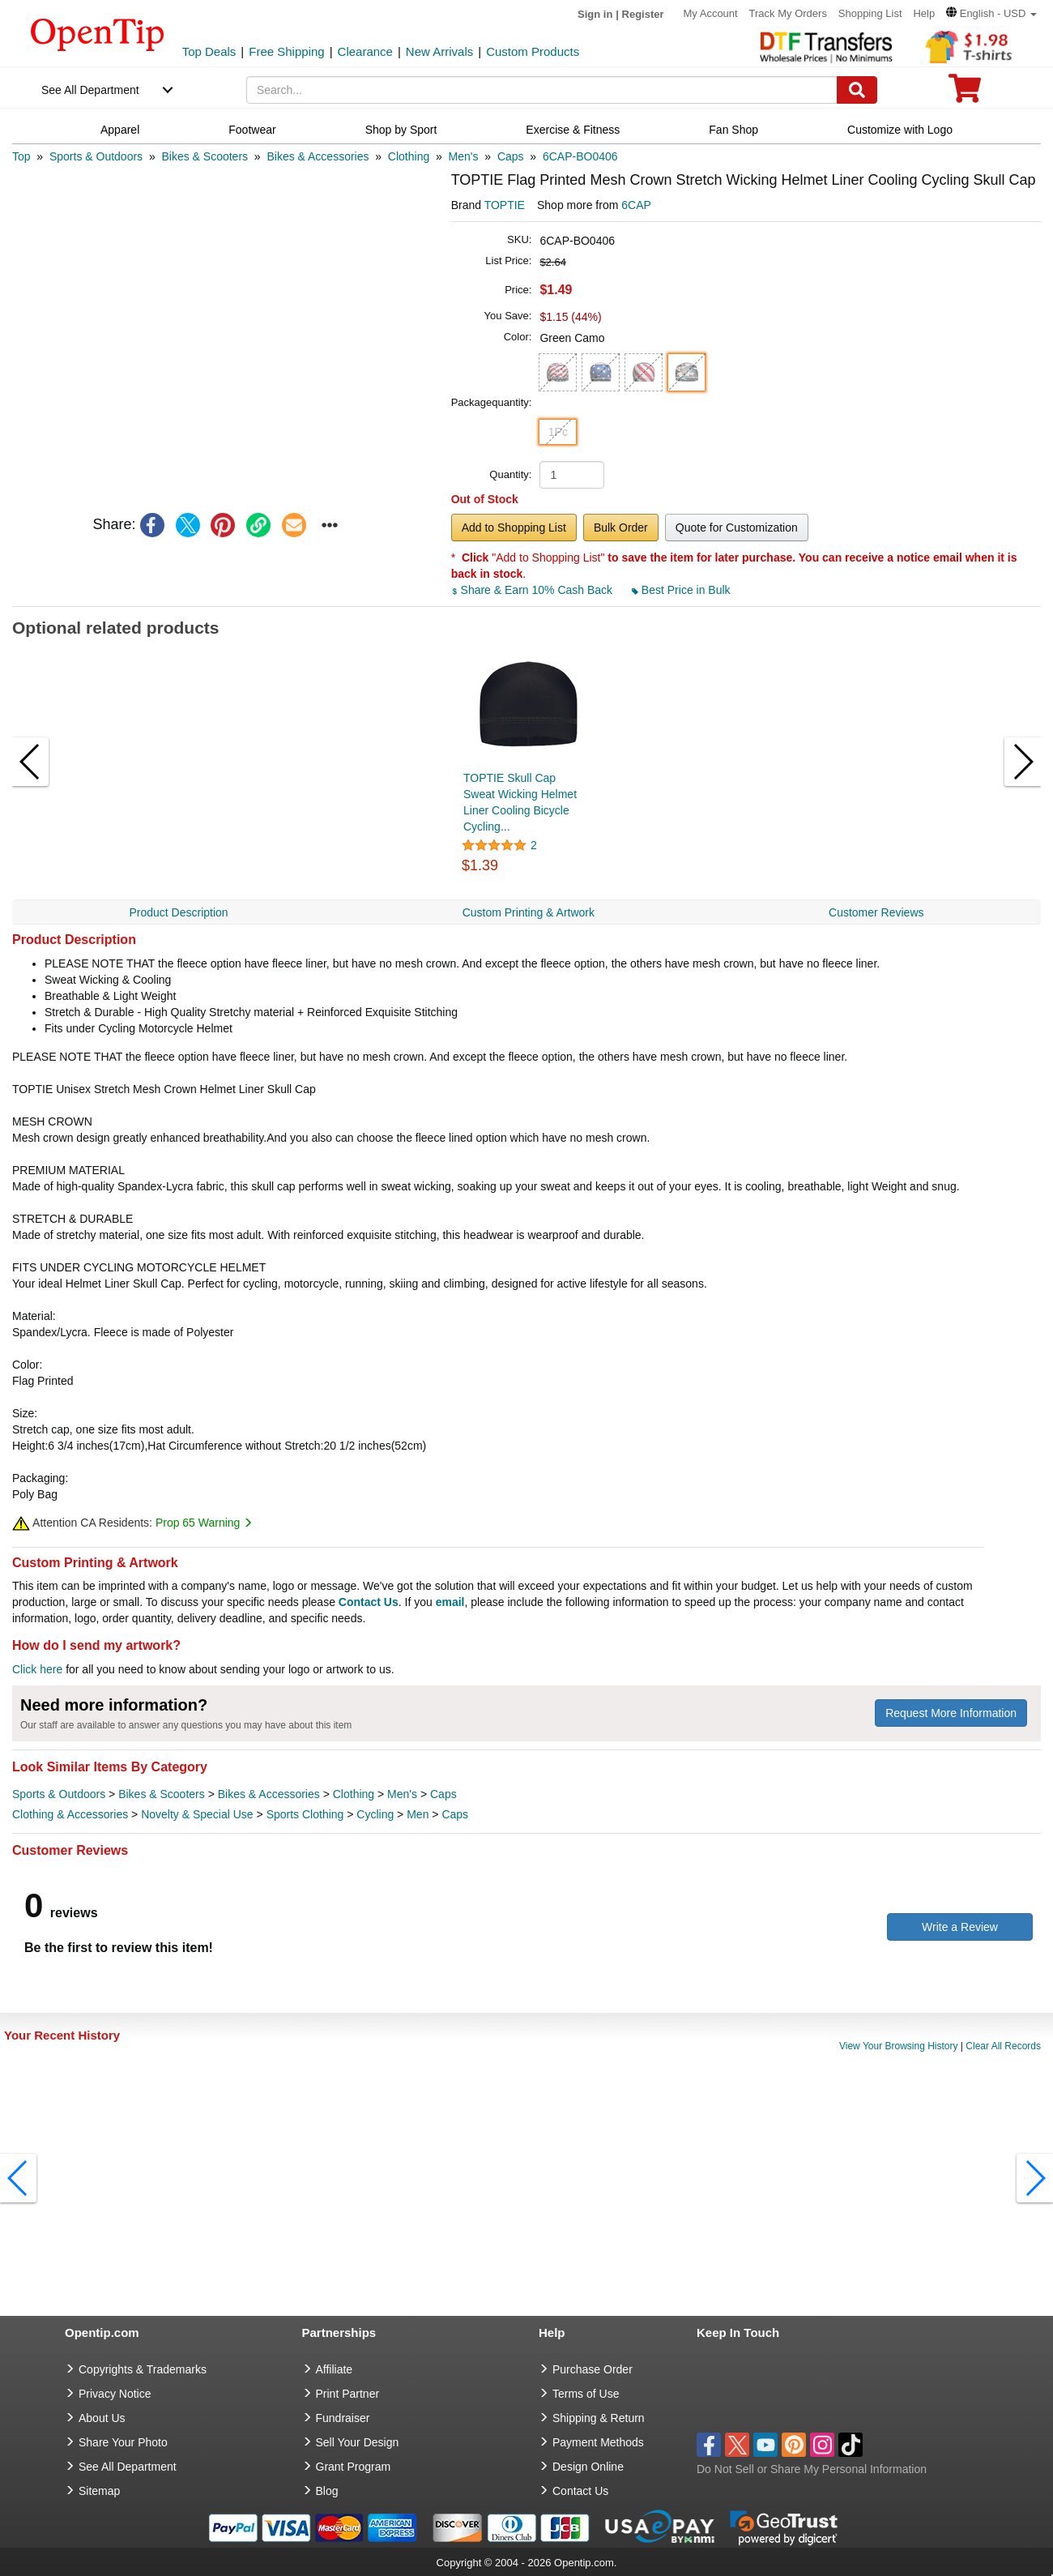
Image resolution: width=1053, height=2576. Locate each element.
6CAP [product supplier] (636, 205)
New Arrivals (439, 51)
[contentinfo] (97, 33)
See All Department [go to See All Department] (128, 2466)
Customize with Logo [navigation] (900, 129)
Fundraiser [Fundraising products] (343, 2418)
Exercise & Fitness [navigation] (573, 129)
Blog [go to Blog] (327, 2490)
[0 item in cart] (965, 93)
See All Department (90, 89)
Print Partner (348, 2393)
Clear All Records (1003, 2046)
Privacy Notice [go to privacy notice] (115, 2393)
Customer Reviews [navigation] (876, 912)
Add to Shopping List (514, 527)
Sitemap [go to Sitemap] (99, 2490)
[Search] (857, 90)
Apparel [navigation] (119, 129)
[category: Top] (21, 156)
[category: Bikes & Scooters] (204, 156)
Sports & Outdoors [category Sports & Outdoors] (58, 1794)
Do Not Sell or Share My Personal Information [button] (812, 2469)
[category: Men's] (464, 156)
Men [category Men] (417, 1814)
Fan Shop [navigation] (733, 129)
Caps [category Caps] (443, 1794)
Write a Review (960, 1926)
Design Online (588, 2466)
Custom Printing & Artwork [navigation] (529, 912)
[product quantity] (571, 475)
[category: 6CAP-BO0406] (580, 156)
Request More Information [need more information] (951, 1713)
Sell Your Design (357, 2442)
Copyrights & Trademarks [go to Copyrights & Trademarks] (143, 2369)
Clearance (365, 51)
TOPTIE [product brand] (504, 205)
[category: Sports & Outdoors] (96, 156)
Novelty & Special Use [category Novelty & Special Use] (197, 1814)
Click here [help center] (37, 1669)
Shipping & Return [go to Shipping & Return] (598, 2418)
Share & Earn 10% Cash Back (533, 589)
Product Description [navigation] (178, 912)
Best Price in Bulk (681, 589)
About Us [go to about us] (102, 2418)
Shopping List (870, 13)
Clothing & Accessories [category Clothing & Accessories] (70, 1814)
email (450, 1602)
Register (643, 14)
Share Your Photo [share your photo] (123, 2442)
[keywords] (542, 90)
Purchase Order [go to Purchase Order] (592, 2369)
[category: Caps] (510, 156)
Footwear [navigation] (251, 129)
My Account (710, 13)
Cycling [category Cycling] (375, 1814)
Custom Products (532, 51)
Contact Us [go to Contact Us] (580, 2490)
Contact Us (369, 1602)
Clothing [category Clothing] (353, 1794)
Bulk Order (621, 527)
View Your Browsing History (898, 2046)
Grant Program (353, 2466)
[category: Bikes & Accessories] (317, 156)
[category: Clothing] (408, 156)
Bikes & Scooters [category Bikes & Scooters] (161, 1794)
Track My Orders (788, 13)
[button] (991, 13)
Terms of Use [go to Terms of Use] (585, 2393)
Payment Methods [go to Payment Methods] (598, 2442)
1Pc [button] (558, 431)
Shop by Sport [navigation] (401, 129)
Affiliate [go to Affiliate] (334, 2369)
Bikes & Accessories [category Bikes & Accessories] (269, 1794)
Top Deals (209, 51)
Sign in (595, 14)
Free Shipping (286, 51)
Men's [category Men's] (402, 1794)
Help (924, 13)
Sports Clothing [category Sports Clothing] (305, 1814)
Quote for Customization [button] (737, 527)
